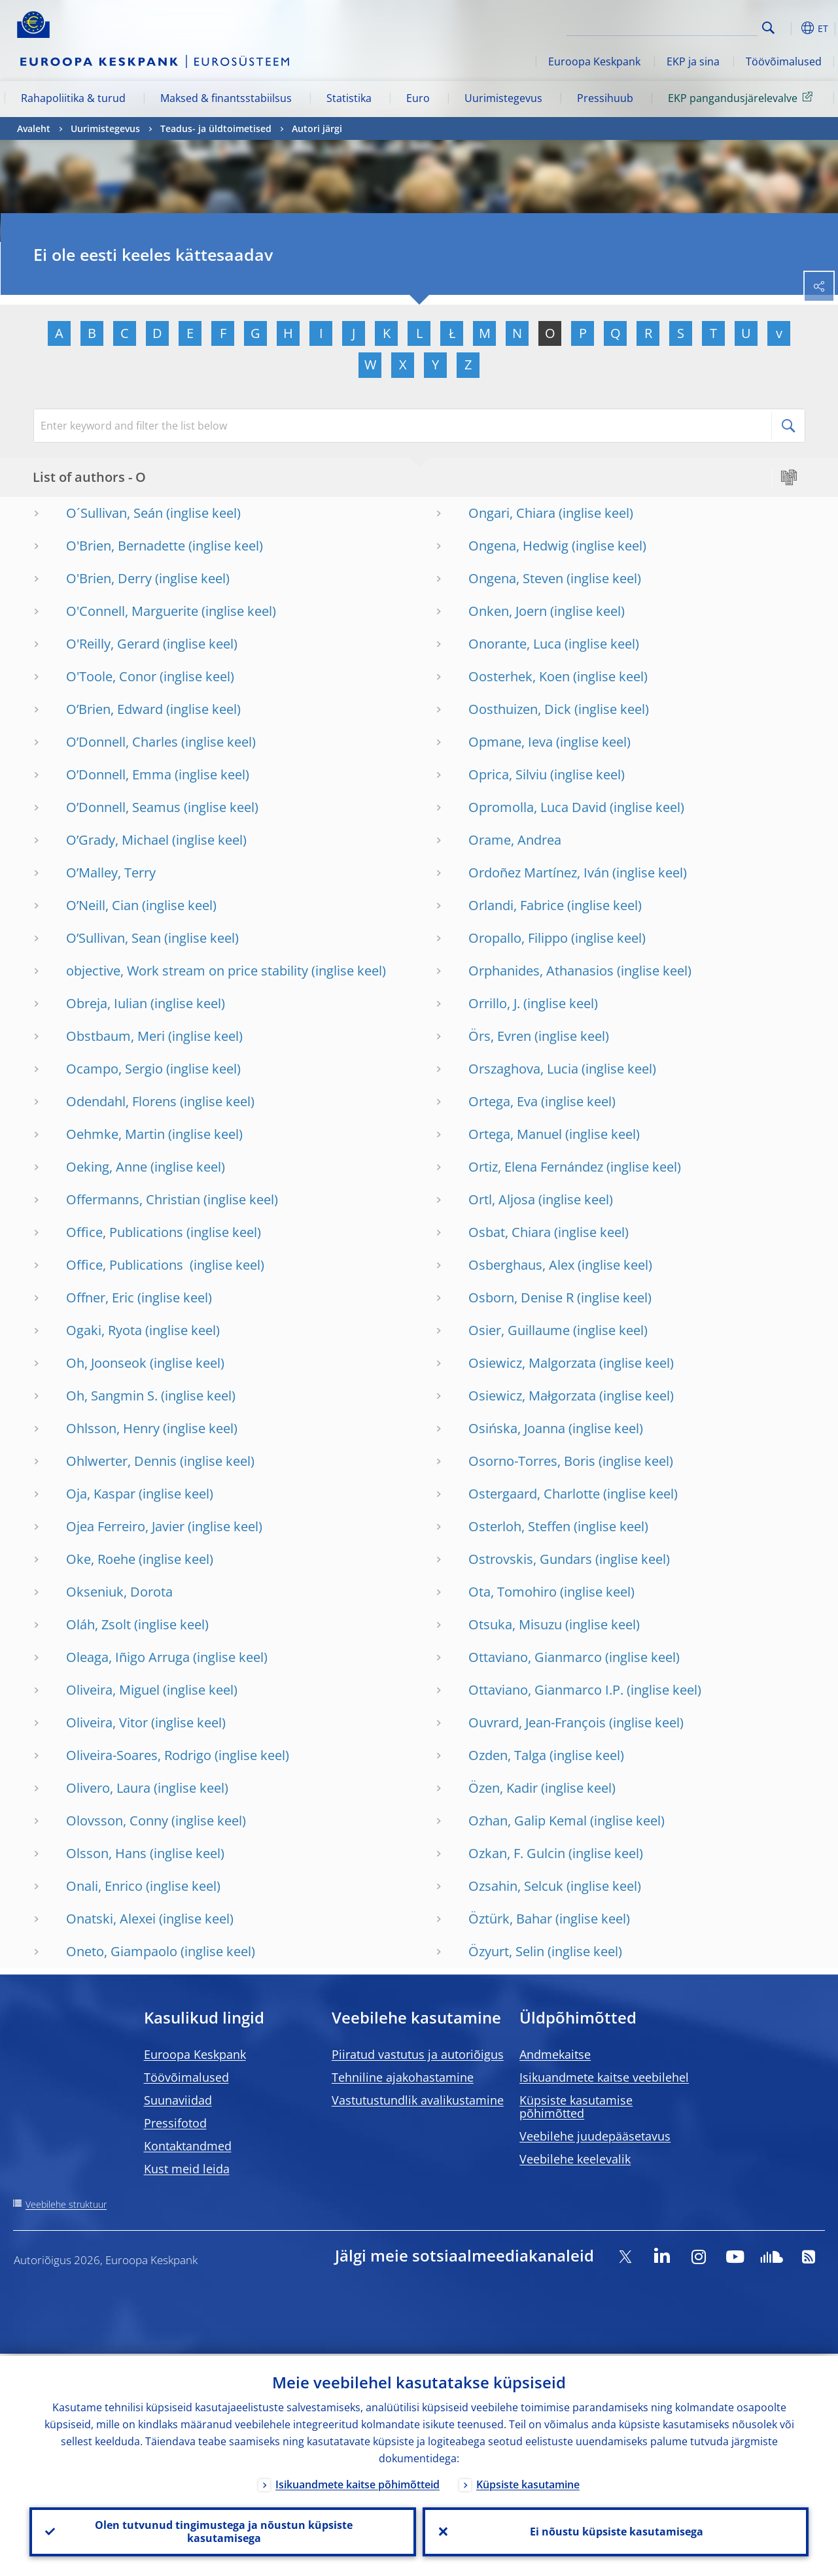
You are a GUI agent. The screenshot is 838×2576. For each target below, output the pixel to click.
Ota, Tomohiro (512, 1592)
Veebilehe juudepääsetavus (595, 2136)
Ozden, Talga (507, 1755)
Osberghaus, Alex (521, 1265)
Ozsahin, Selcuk (515, 1886)
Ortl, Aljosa (501, 1199)
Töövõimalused (784, 61)
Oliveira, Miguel (113, 1690)
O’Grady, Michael (117, 840)
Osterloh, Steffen (519, 1526)
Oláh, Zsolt (98, 1624)
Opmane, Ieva (510, 742)
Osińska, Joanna (516, 1428)
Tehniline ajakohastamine (403, 2077)
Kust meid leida (187, 2169)
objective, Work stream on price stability (187, 970)
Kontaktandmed (188, 2146)
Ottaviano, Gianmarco (535, 1657)
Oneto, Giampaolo (121, 1951)
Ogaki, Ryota (104, 1330)
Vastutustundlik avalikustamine (418, 2100)
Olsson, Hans (106, 1853)
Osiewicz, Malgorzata (532, 1363)
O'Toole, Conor (111, 676)
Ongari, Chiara (511, 513)
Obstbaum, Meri (115, 1036)
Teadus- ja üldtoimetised (215, 128)
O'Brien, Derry (109, 578)
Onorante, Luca (514, 643)
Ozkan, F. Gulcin (516, 1853)
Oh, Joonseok (106, 1363)
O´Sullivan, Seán (114, 513)
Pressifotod (175, 2123)
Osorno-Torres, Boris (531, 1461)
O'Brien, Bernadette (125, 545)
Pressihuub (605, 98)
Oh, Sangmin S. (112, 1395)
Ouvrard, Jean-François (537, 1722)
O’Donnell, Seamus (123, 807)
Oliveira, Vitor (107, 1722)
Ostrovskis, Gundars (530, 1559)
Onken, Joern (507, 611)
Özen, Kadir (503, 1788)
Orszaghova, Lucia (523, 1068)
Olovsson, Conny (117, 1820)
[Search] (692, 26)
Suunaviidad (178, 2100)
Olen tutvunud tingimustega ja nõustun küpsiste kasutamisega (222, 2531)
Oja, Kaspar (100, 1493)
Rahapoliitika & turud (73, 98)
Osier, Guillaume (519, 1330)
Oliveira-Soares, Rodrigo (138, 1755)
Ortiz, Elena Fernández (535, 1167)
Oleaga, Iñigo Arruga (128, 1657)
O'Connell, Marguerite (132, 611)
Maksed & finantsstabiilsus (226, 98)
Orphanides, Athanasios (541, 970)
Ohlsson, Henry (113, 1428)
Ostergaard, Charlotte (534, 1493)
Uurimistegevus (503, 98)
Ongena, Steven (515, 578)
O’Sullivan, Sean (113, 938)
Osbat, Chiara (509, 1232)
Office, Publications (124, 1232)
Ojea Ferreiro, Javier (125, 1526)
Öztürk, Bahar (510, 1918)
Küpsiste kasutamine (528, 2482)
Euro (418, 98)
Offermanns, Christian (133, 1199)
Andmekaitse (555, 2054)
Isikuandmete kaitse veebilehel (604, 2077)
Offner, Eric (100, 1297)
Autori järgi (317, 128)
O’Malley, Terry (111, 872)
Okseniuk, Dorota (119, 1592)
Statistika (349, 98)
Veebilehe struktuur (66, 2204)
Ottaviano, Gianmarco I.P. (545, 1690)
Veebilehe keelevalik (575, 2159)
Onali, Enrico (104, 1886)
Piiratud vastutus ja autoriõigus (418, 2054)
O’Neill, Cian (102, 905)
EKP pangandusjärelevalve (742, 97)
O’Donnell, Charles (122, 742)
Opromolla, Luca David (537, 807)
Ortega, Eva (503, 1101)
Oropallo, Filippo (518, 938)
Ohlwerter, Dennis (121, 1461)
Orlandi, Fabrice (516, 905)
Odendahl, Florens (121, 1101)
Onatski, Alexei (111, 1918)
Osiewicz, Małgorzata (532, 1395)
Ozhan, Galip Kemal (527, 1820)
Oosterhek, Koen (519, 676)
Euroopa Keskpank (594, 61)
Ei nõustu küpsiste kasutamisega (615, 2531)
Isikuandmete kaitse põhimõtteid (357, 2482)
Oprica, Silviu (507, 774)
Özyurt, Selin (506, 1951)
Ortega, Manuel (515, 1134)
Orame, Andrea (514, 840)
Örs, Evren (499, 1036)
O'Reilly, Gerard (113, 643)
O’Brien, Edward (114, 709)
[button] (789, 28)
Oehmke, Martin (115, 1134)
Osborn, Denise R (521, 1297)
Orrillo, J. (494, 1003)
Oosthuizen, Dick (519, 709)
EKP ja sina (693, 61)
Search (768, 27)
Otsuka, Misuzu (515, 1624)
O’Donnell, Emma (118, 774)
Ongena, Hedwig (518, 545)
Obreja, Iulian (106, 1003)
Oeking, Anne (106, 1167)
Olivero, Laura (108, 1788)
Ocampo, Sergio (114, 1068)
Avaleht (33, 128)
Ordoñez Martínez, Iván (538, 872)
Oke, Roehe (100, 1559)
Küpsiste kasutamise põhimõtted (576, 2106)
